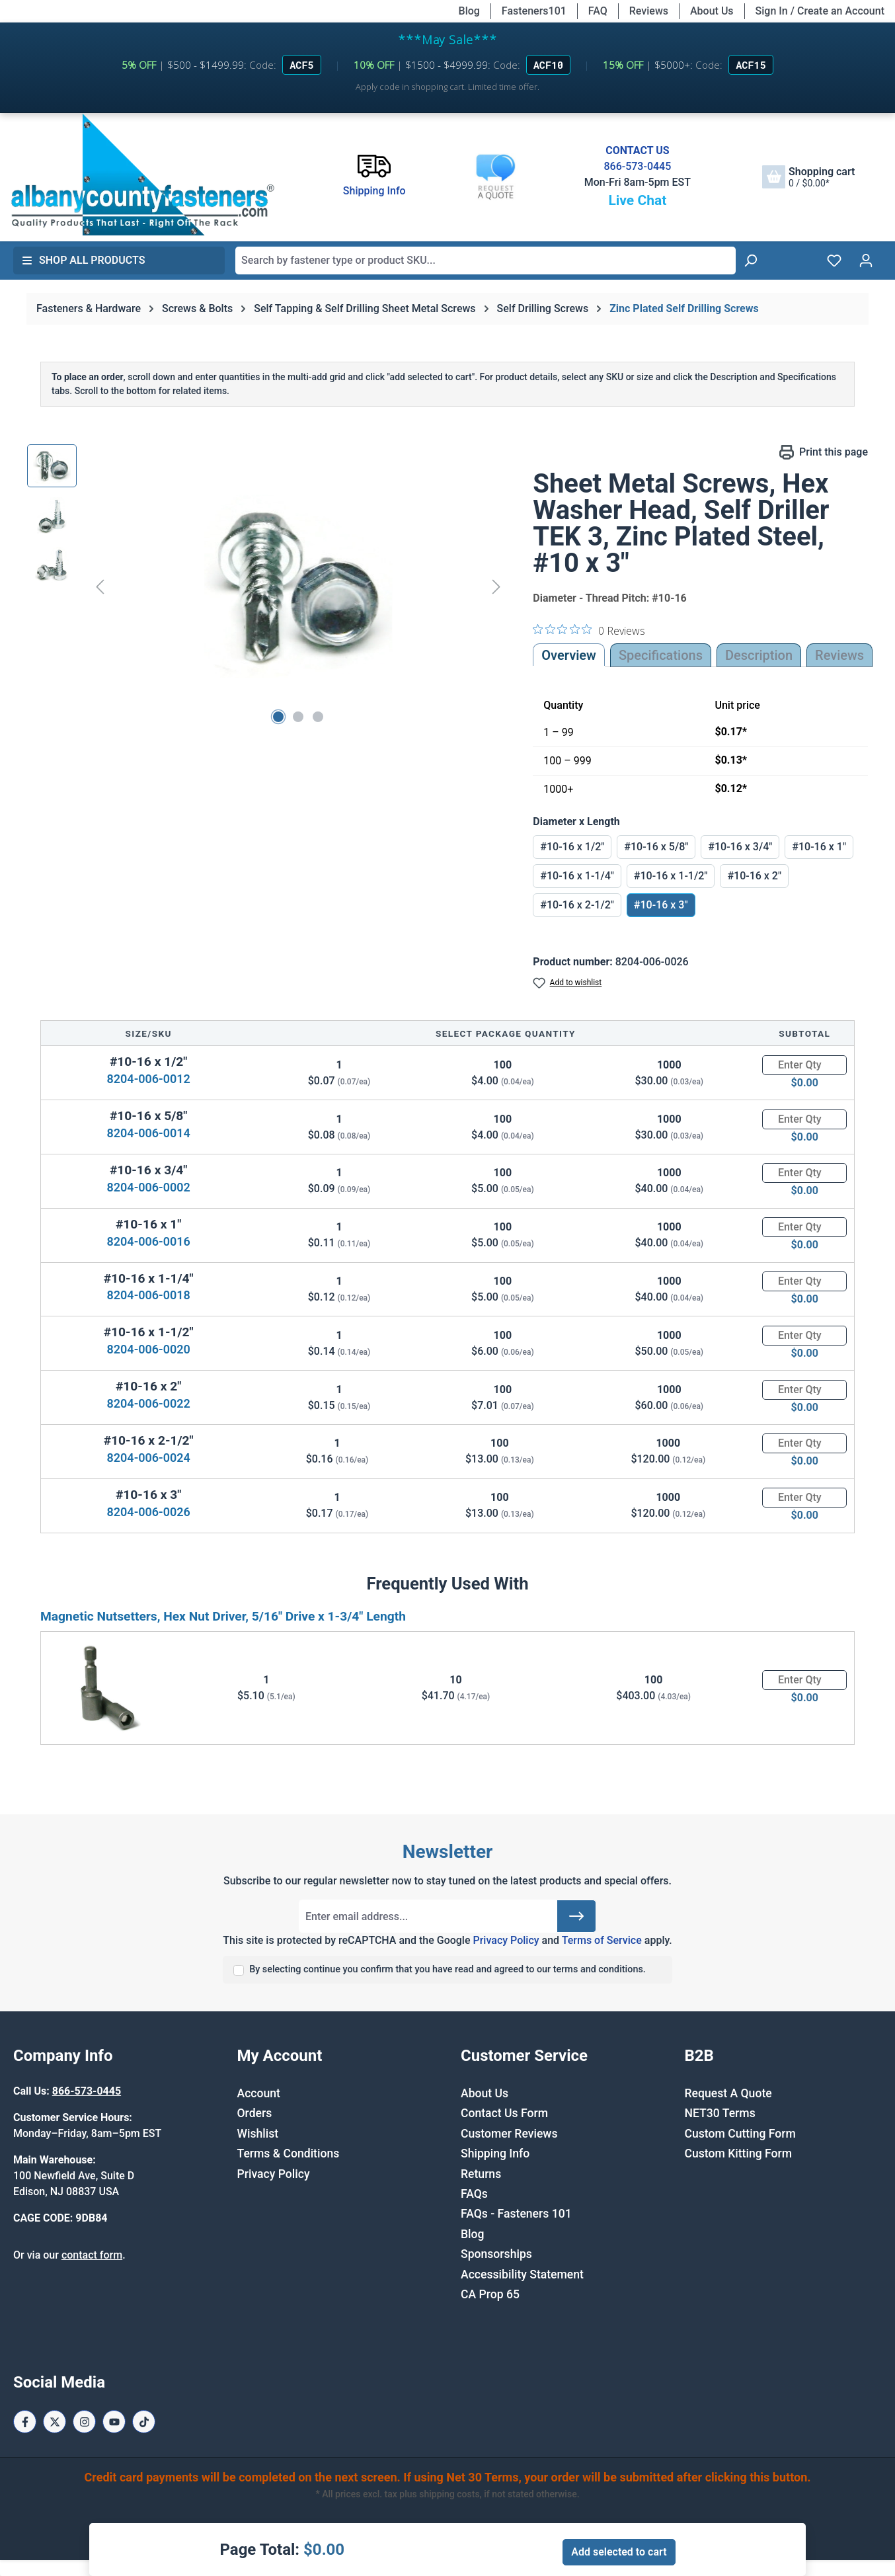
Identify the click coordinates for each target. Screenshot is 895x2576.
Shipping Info (495, 2153)
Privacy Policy (506, 1940)
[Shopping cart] (808, 176)
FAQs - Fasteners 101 (516, 2213)
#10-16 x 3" (661, 905)
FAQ (597, 11)
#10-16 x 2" (754, 875)
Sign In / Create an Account (820, 11)
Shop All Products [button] (83, 260)
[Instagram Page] (84, 2421)
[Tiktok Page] (143, 2421)
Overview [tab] (568, 655)
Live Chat (637, 200)
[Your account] (866, 260)
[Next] (496, 586)
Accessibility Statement (522, 2274)
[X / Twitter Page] (54, 2421)
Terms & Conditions (288, 2153)
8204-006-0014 (148, 1133)
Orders (254, 2113)
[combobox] (485, 260)
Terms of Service (602, 1940)
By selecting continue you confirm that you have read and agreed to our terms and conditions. (447, 1969)
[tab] (759, 655)
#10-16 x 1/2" (572, 846)
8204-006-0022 (148, 1403)
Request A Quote (728, 2093)
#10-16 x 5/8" (656, 846)
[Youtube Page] (114, 2421)
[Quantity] (804, 1065)
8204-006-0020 (148, 1349)
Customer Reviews (509, 2133)
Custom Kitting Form (739, 2153)
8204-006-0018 (148, 1295)
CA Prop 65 (490, 2294)
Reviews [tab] (839, 655)
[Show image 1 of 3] (278, 716)
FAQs (474, 2193)
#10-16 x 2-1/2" (577, 905)
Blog (469, 11)
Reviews (648, 11)
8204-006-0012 (148, 1079)
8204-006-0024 (148, 1458)
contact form (91, 2255)
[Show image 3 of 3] (318, 716)
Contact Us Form (504, 2113)
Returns (481, 2174)
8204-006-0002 (148, 1187)
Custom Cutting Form (740, 2133)
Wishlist (258, 2133)
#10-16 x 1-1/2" (671, 875)
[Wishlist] (834, 260)
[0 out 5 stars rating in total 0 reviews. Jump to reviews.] (589, 630)
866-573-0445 (637, 166)
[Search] (750, 260)
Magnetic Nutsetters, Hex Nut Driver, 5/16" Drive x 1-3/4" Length (223, 1616)
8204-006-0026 (148, 1512)
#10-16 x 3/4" (740, 846)
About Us (712, 11)
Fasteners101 (534, 11)
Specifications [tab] (661, 655)
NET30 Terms (720, 2113)
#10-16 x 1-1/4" (577, 875)
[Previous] (100, 586)
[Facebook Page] (24, 2421)
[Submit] (576, 1916)
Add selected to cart (618, 2552)
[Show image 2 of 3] (298, 716)
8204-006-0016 (148, 1241)
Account (258, 2093)
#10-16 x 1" (819, 846)
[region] (267, 586)
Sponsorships (496, 2254)
